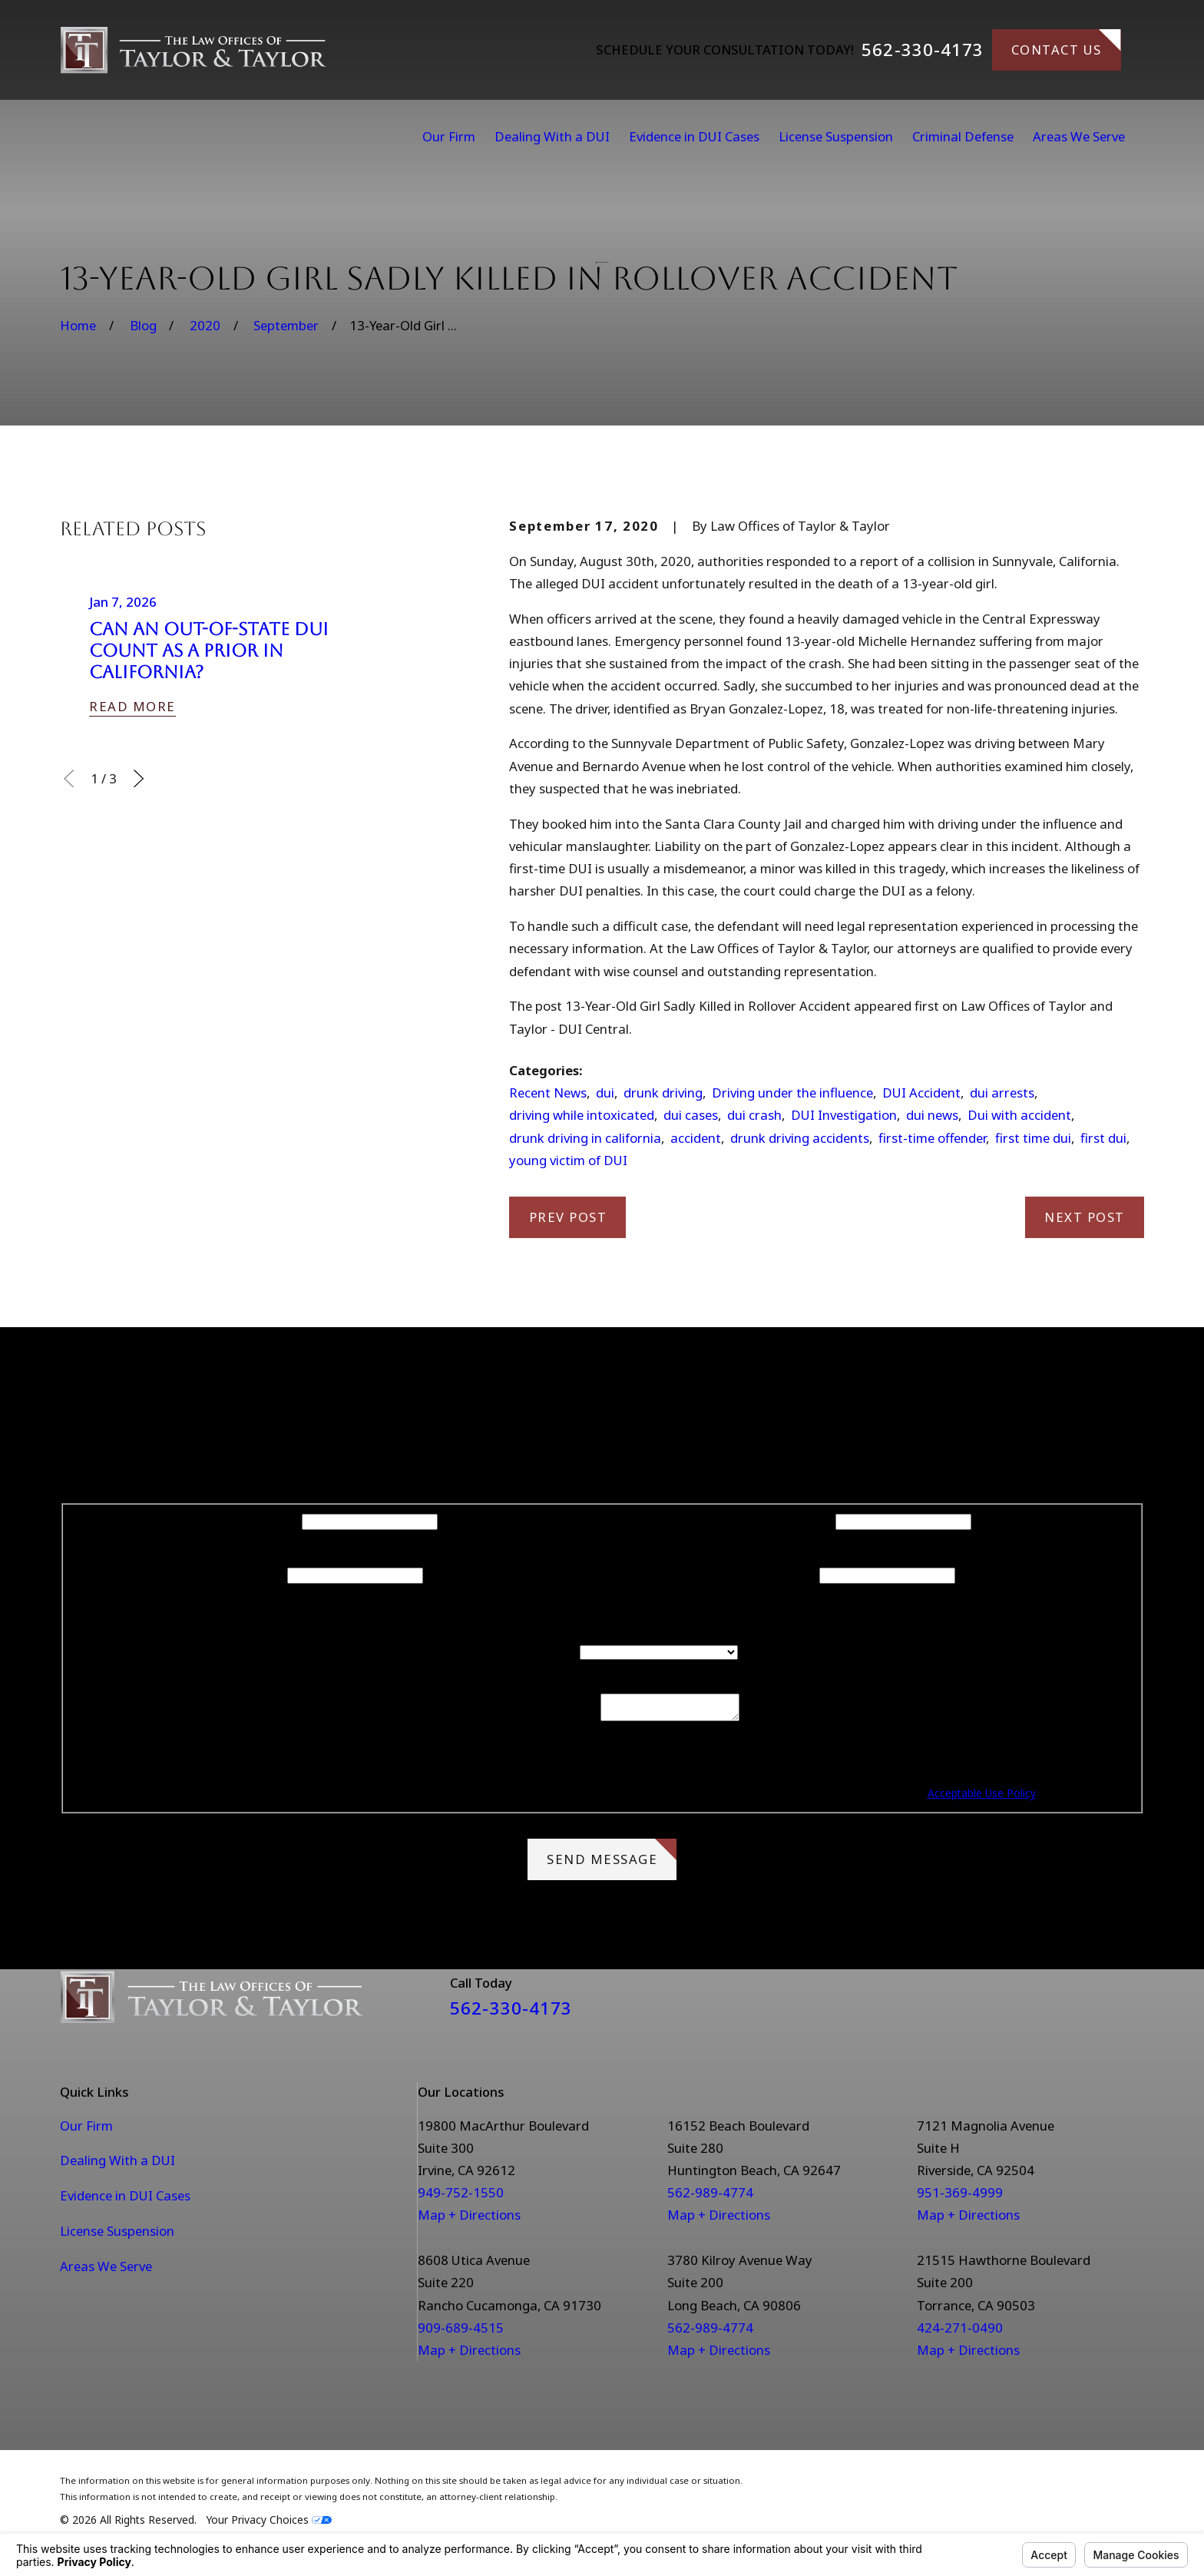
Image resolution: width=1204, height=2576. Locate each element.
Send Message (611, 1857)
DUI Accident (921, 1092)
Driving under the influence (792, 1092)
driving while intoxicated (581, 1115)
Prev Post (568, 1217)
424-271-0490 (960, 2332)
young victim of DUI (568, 1160)
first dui (1103, 1138)
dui (605, 1092)
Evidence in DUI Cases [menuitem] (694, 136)
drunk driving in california (585, 1138)
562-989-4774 (710, 2197)
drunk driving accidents (799, 1138)
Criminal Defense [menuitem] (963, 136)
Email (799, 1574)
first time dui (1033, 1138)
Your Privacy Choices (269, 2524)
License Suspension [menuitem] (836, 136)
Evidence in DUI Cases (125, 2200)
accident (695, 1138)
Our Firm (86, 2130)
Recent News (548, 1092)
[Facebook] (1094, 2007)
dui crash (754, 1115)
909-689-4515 (461, 2332)
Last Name (799, 1520)
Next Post (1084, 1217)
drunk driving (663, 1092)
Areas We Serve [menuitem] (1079, 136)
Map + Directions (469, 2219)
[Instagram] (1134, 2007)
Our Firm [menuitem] (448, 136)
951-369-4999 (960, 2197)
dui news (932, 1115)
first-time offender (932, 1138)
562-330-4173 (923, 49)
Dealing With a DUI (117, 2165)
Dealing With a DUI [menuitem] (552, 136)
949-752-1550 (461, 2197)
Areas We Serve (106, 2271)
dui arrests (1002, 1092)
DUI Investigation (844, 1115)
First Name (266, 1520)
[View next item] (138, 778)
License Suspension (117, 2235)
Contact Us (1066, 43)
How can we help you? (524, 1721)
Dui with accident (1019, 1115)
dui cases (690, 1115)
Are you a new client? (514, 1651)
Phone (265, 1574)
